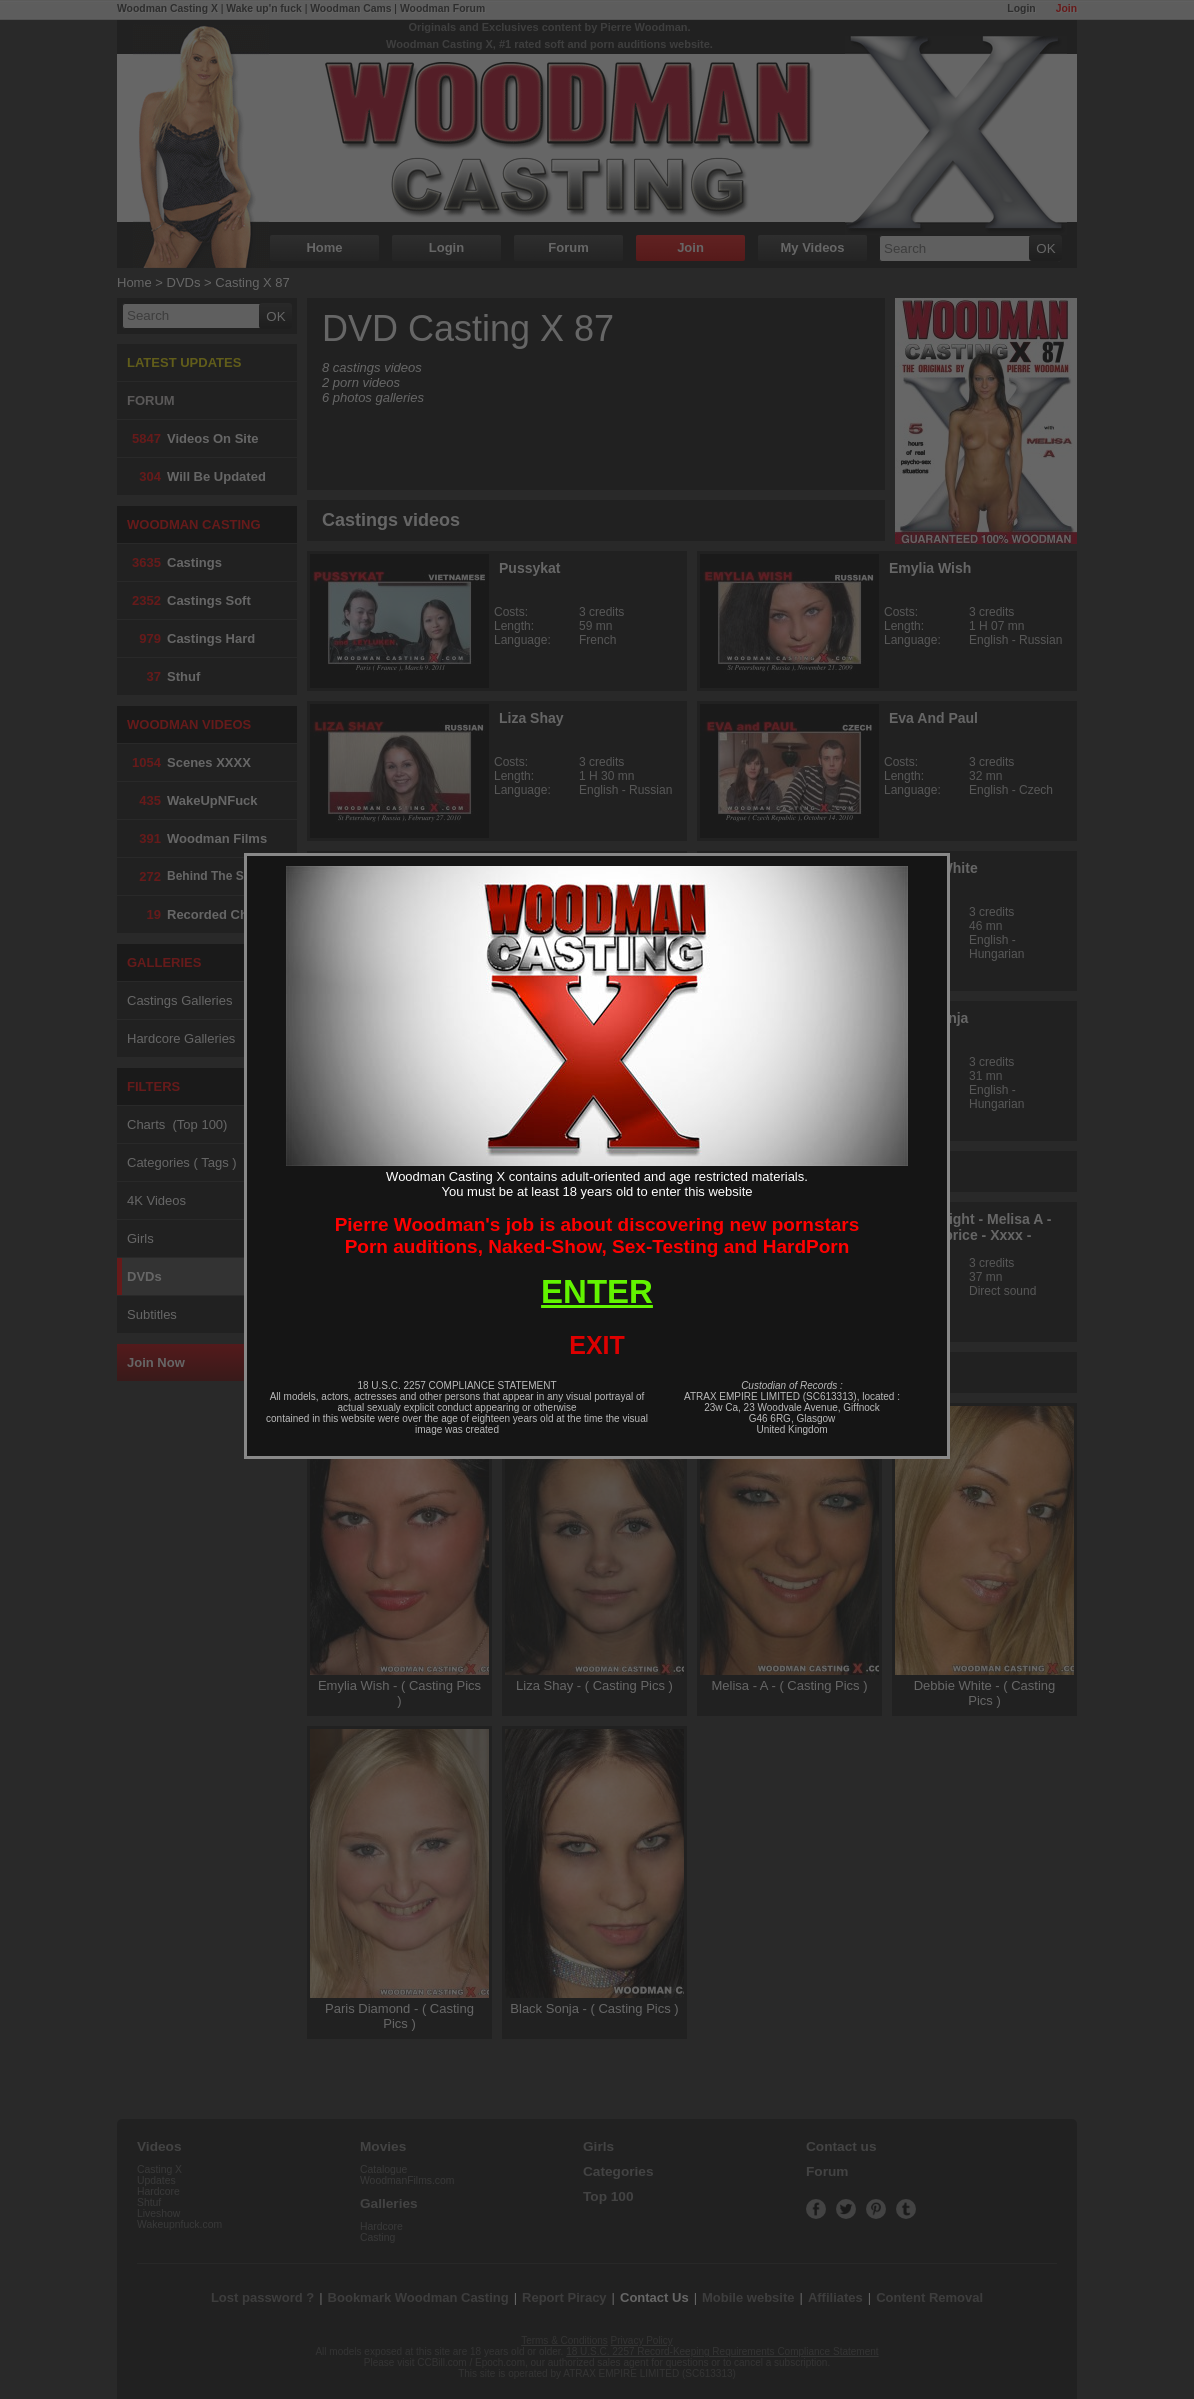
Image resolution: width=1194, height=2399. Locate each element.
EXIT (597, 1345)
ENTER (597, 1291)
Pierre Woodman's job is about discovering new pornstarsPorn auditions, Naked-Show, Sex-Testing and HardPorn (597, 1235)
